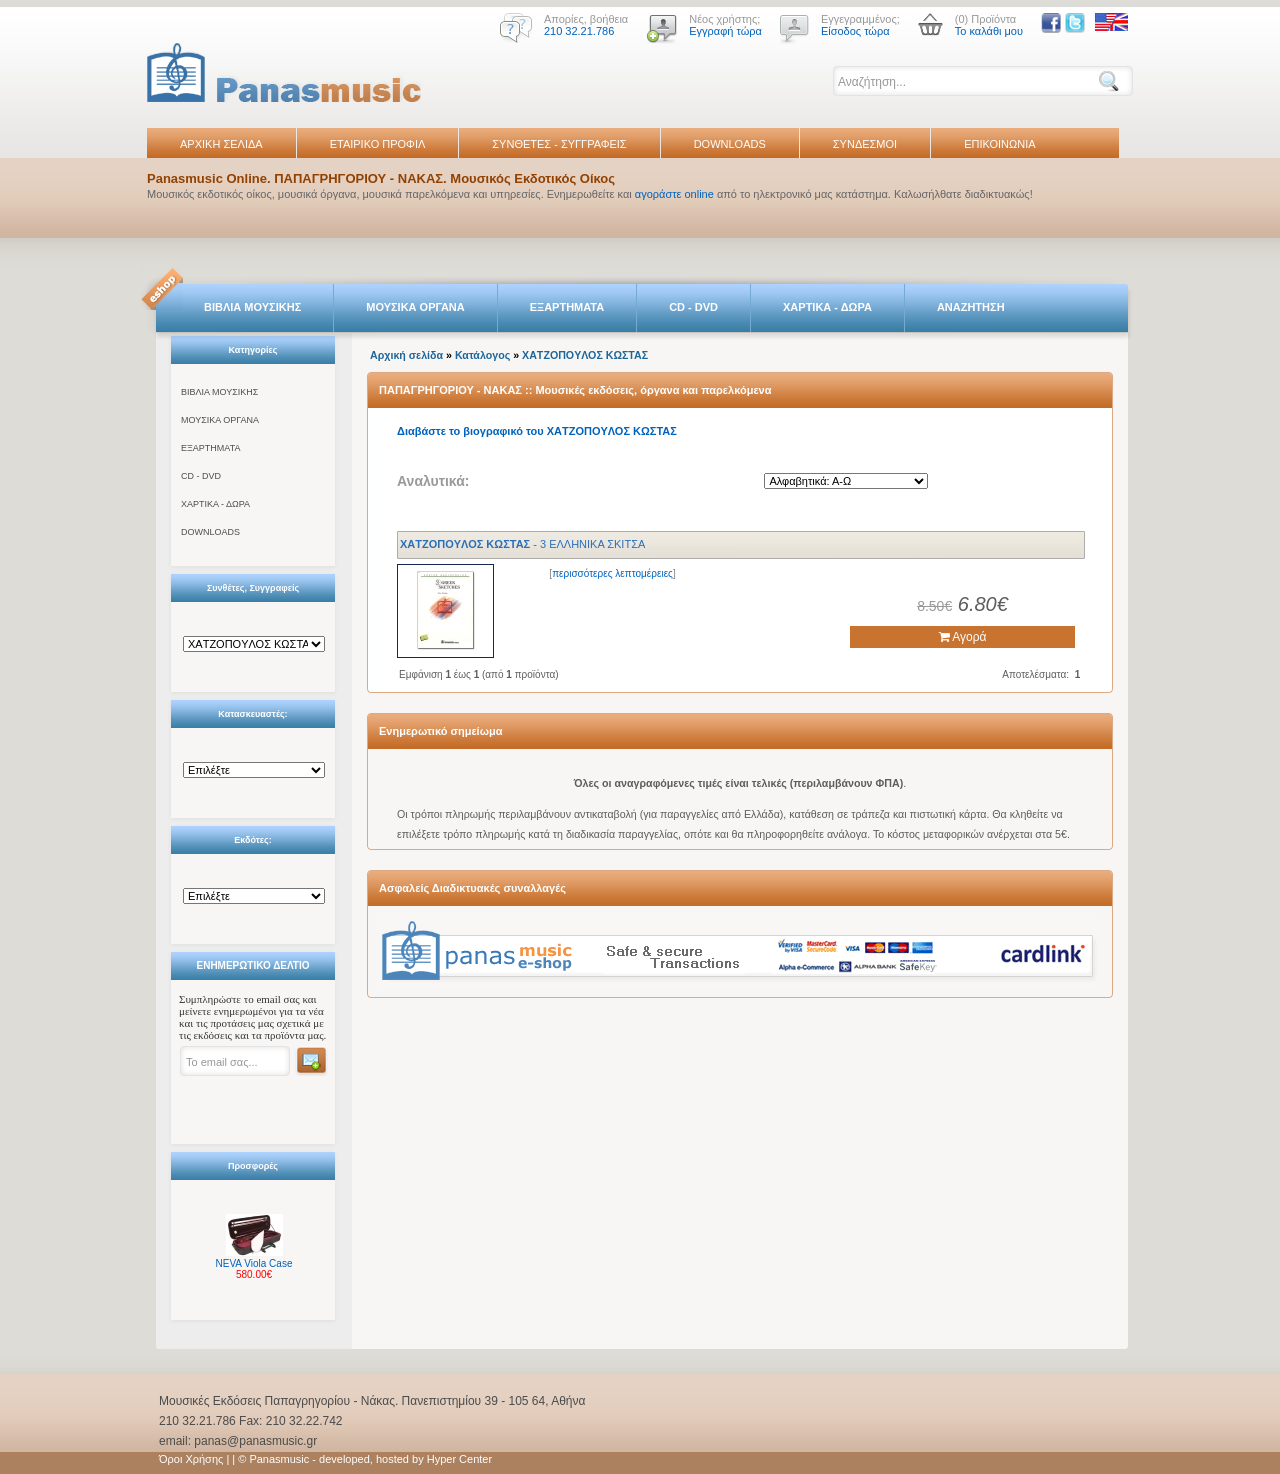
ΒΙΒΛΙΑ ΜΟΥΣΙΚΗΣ (252, 307)
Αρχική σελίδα (406, 355)
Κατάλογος (482, 355)
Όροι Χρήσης (191, 1459)
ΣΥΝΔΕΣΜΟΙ (865, 144)
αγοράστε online (674, 194)
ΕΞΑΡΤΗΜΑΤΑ (567, 307)
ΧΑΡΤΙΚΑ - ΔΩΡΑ (827, 307)
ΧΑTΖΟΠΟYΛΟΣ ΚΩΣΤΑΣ (585, 355)
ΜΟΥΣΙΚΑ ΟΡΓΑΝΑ (415, 307)
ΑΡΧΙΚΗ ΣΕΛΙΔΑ (221, 144)
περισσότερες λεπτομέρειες (612, 573)
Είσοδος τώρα (855, 31)
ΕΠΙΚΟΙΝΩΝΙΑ (999, 144)
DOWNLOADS (730, 144)
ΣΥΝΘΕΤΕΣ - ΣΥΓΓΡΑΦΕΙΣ (559, 144)
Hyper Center (459, 1459)
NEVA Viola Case (254, 1263)
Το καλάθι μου (989, 31)
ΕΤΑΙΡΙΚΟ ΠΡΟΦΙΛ (378, 144)
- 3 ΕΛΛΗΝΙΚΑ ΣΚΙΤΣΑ (522, 544)
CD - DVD (693, 307)
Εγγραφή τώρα (725, 31)
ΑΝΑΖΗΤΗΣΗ (971, 307)
